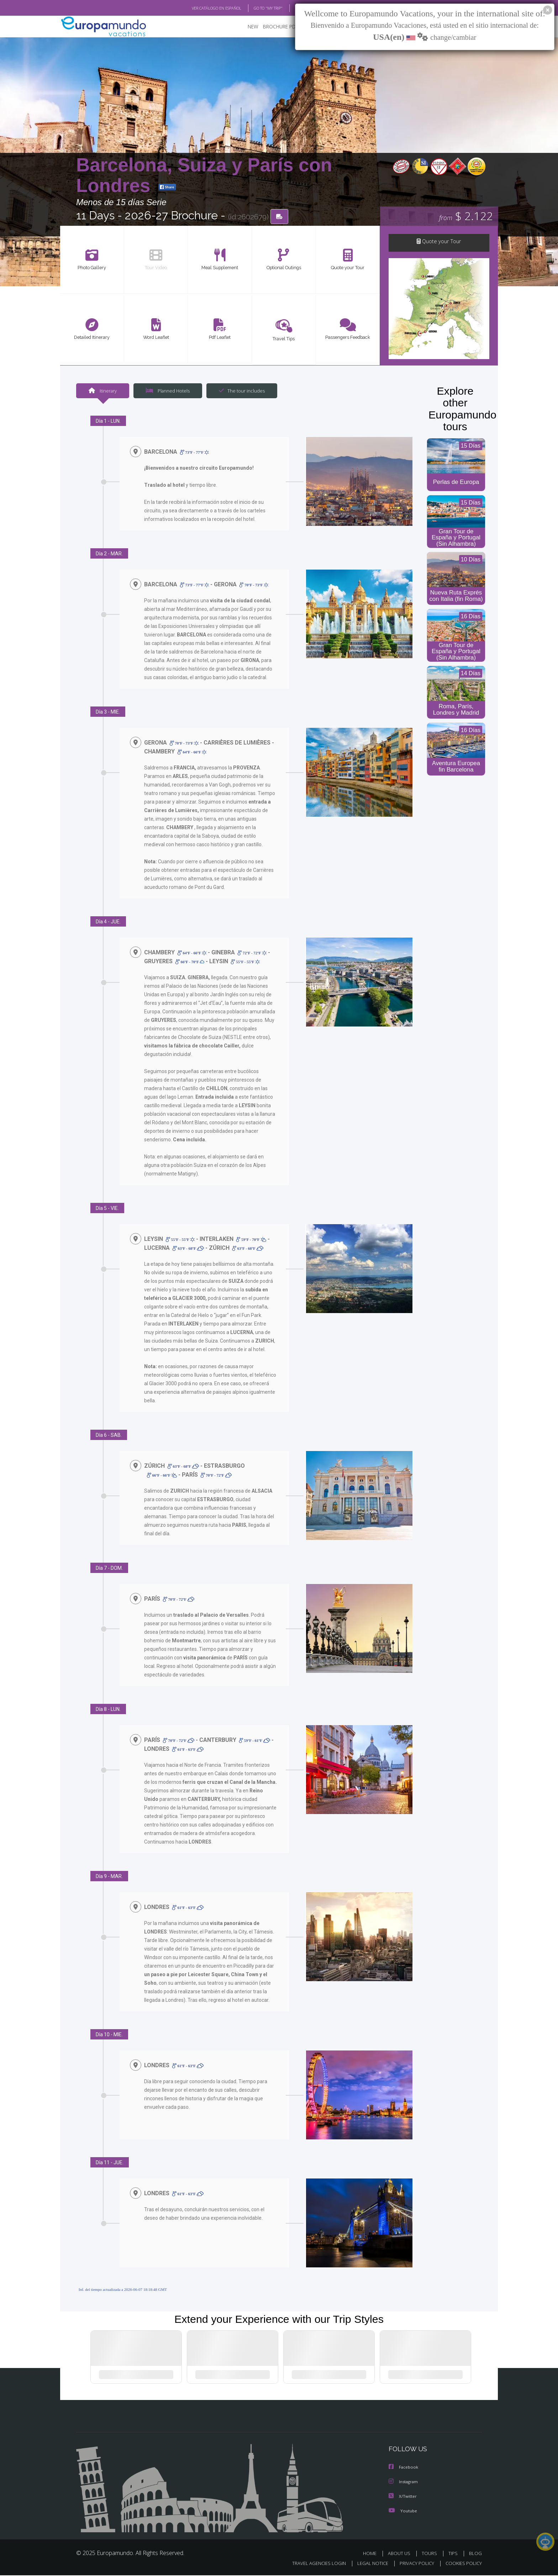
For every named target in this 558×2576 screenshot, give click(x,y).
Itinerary (102, 392)
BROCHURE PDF (275, 27)
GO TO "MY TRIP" (257, 8)
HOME (372, 2554)
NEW (246, 27)
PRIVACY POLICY (414, 2564)
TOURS (431, 2554)
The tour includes (239, 392)
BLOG (290, 8)
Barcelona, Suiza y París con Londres (204, 175)
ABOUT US (401, 2554)
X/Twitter (403, 2497)
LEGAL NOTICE (368, 2564)
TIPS (454, 2554)
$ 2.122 (466, 216)
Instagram (404, 2483)
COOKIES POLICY (462, 2564)
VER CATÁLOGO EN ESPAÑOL (200, 8)
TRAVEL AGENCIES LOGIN (312, 2564)
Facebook (404, 2468)
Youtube (403, 2511)
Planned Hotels (167, 392)
